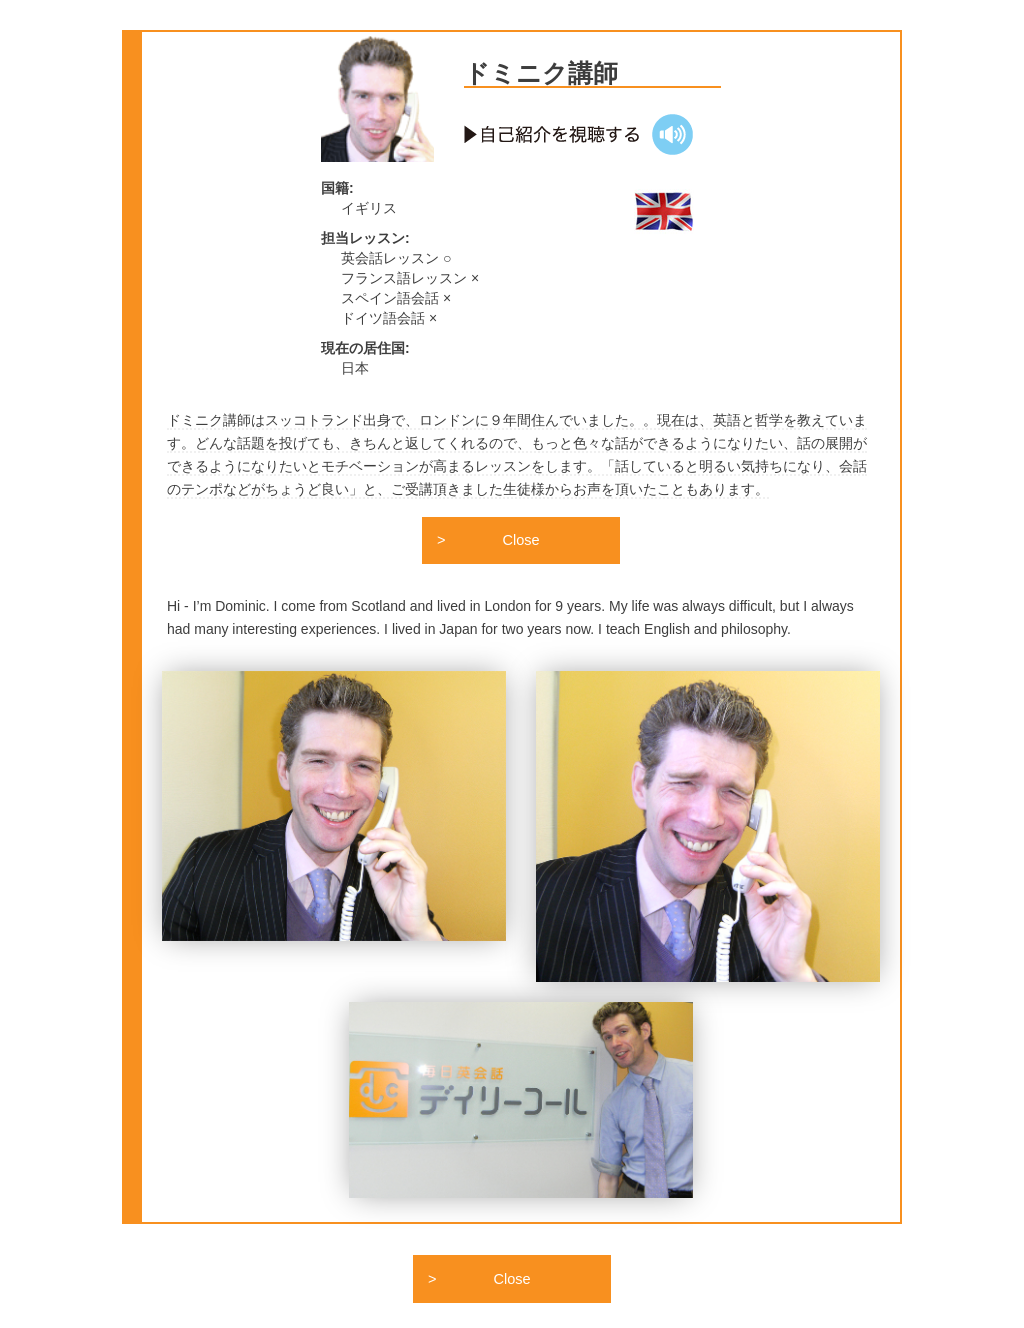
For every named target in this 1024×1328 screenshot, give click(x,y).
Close (521, 542)
